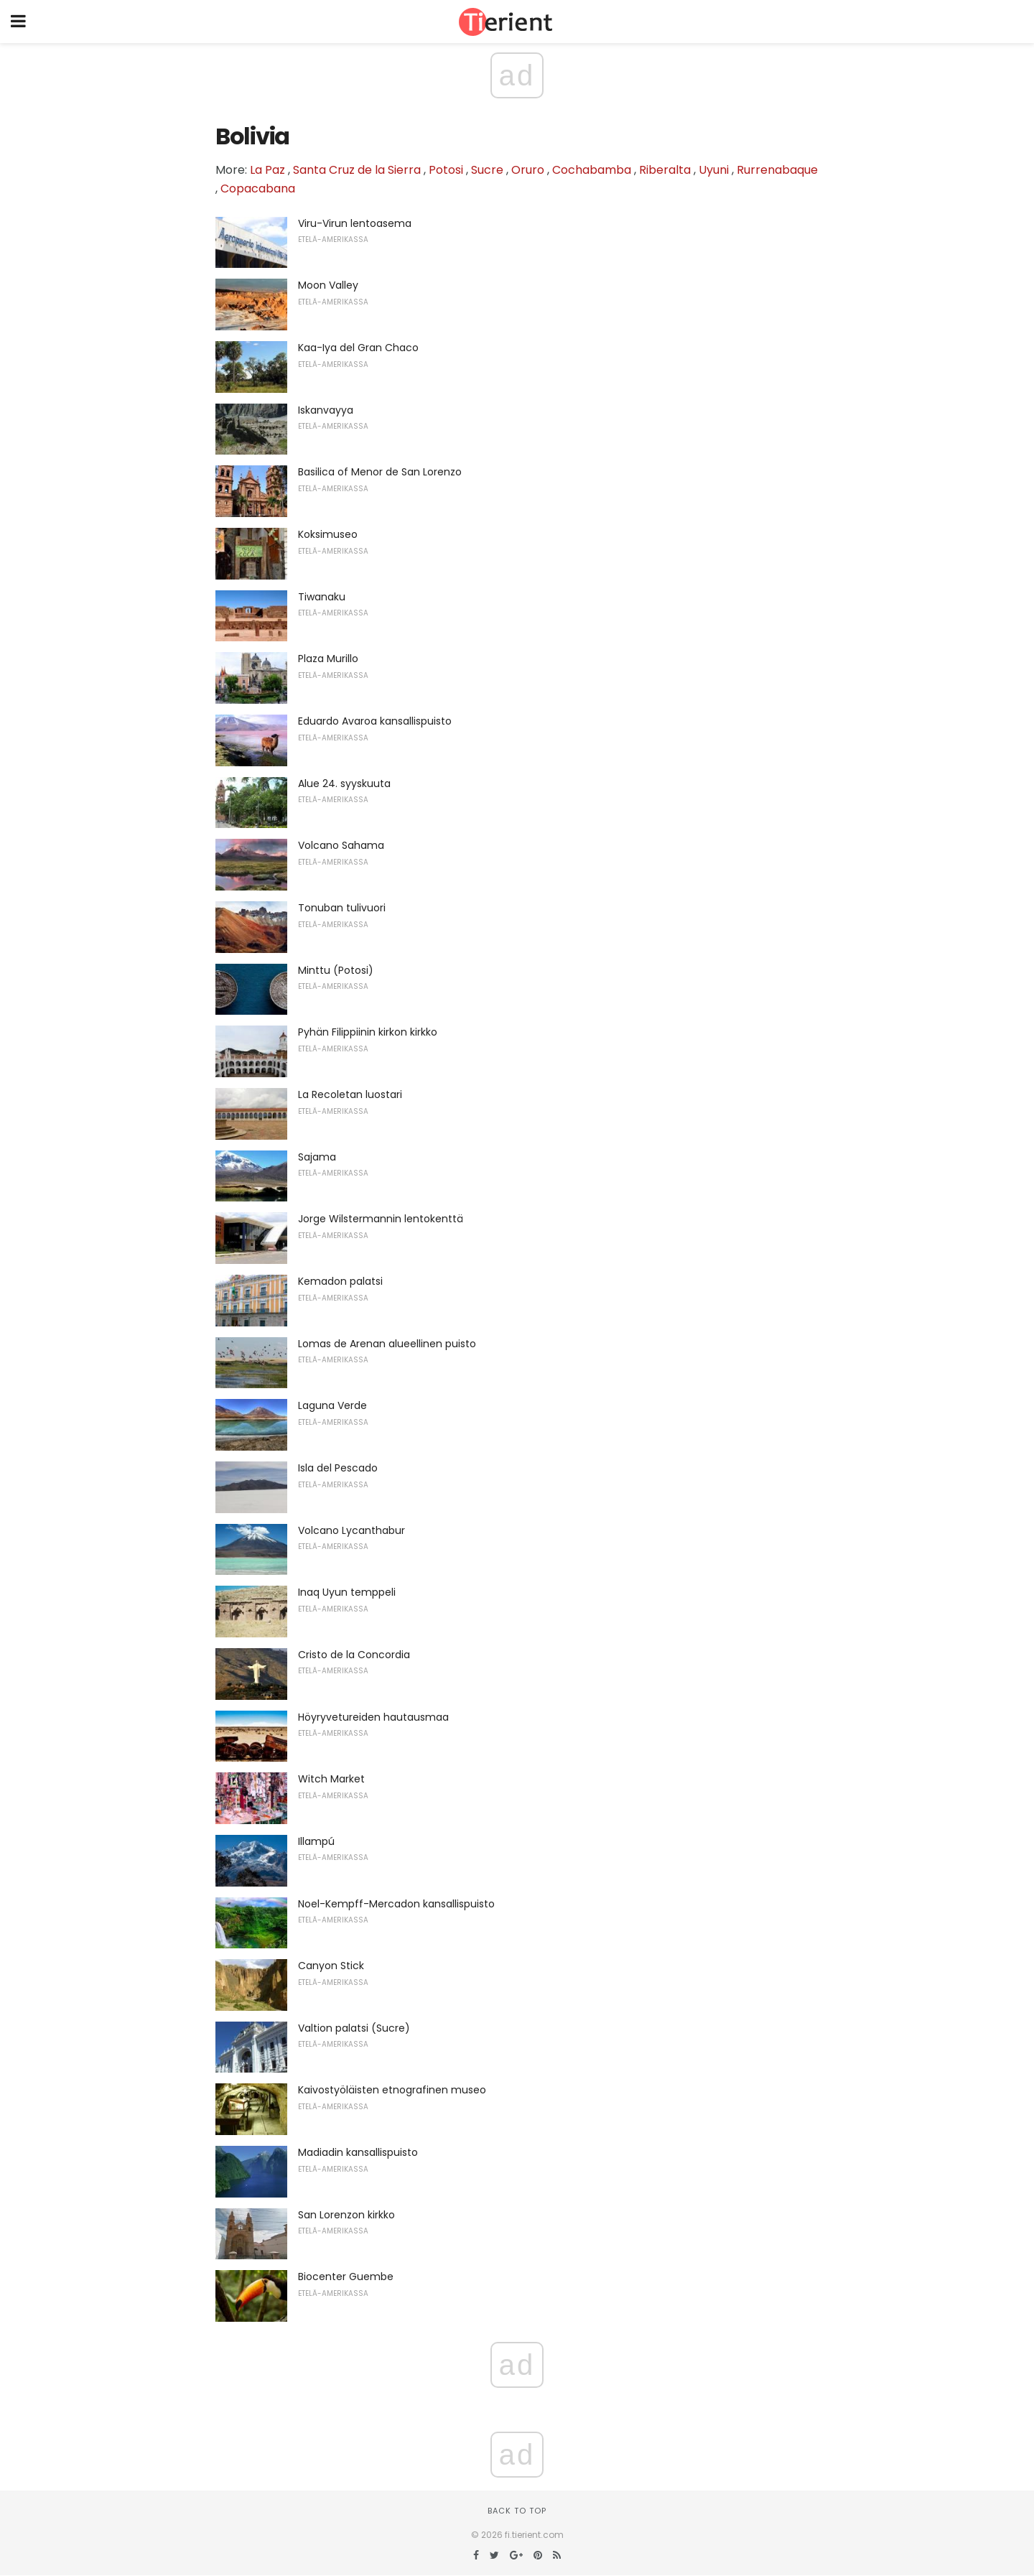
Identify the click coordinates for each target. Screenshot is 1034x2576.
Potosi (446, 170)
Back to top (517, 2510)
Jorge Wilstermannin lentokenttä (380, 1219)
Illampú (316, 1841)
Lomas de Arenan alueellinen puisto (387, 1343)
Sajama (317, 1157)
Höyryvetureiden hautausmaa (373, 1717)
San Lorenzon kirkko (346, 2215)
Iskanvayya (325, 410)
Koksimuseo (328, 534)
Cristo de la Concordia (354, 1654)
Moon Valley (328, 285)
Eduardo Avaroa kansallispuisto (375, 721)
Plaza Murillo (328, 658)
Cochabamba (591, 170)
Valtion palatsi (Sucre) (354, 2028)
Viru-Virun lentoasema (354, 223)
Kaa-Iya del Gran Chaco (358, 347)
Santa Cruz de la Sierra (357, 170)
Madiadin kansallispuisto (358, 2152)
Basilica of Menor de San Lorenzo (380, 472)
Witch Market (331, 1779)
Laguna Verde (332, 1405)
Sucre (487, 170)
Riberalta (665, 170)
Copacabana (257, 188)
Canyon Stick (331, 1965)
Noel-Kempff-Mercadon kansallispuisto (396, 1904)
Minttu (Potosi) (335, 970)
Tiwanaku (321, 597)
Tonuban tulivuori (342, 908)
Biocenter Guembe (345, 2276)
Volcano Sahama (341, 845)
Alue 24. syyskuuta (344, 783)
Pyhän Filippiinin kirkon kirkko (367, 1032)
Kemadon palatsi (340, 1281)
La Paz (267, 170)
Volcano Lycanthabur (351, 1530)
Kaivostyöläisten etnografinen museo (392, 2090)
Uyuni (714, 170)
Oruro (527, 170)
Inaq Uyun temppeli (347, 1592)
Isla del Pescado (338, 1468)
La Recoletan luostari (350, 1094)
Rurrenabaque (777, 170)
